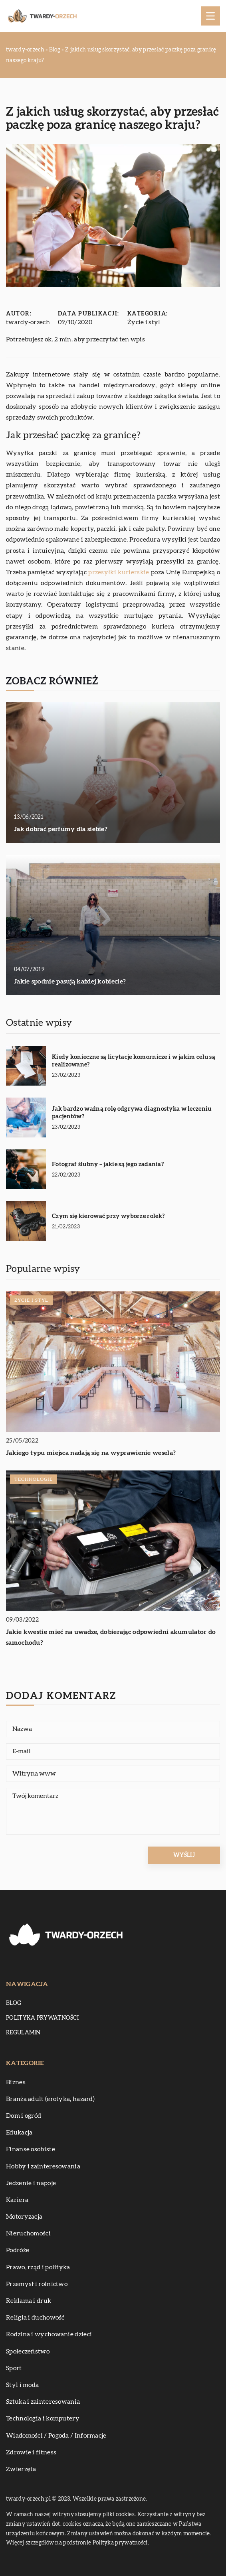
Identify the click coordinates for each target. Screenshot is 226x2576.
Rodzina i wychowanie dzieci (49, 2334)
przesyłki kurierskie (118, 572)
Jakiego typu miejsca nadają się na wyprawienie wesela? (91, 1453)
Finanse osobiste (30, 2149)
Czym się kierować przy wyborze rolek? (108, 1216)
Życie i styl (144, 322)
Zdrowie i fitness (31, 2452)
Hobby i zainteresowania (43, 2166)
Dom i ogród (23, 2116)
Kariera (17, 2200)
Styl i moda (22, 2385)
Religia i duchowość (35, 2317)
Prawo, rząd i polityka (38, 2267)
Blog (13, 2003)
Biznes (16, 2082)
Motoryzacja (24, 2216)
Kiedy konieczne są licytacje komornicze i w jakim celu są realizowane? (133, 1061)
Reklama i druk (28, 2301)
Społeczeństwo (28, 2351)
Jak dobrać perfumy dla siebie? (60, 829)
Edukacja (19, 2132)
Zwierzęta (21, 2469)
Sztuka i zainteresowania (43, 2402)
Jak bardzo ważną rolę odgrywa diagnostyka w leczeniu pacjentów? (132, 1113)
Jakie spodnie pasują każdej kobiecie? (70, 981)
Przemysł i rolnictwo (36, 2284)
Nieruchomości (28, 2233)
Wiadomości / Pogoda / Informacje (56, 2435)
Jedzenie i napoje (31, 2183)
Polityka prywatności (42, 2018)
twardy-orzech (28, 322)
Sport (14, 2368)
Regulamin (23, 2033)
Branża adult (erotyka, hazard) (50, 2099)
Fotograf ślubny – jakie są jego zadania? (108, 1164)
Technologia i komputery (42, 2418)
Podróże (17, 2250)
